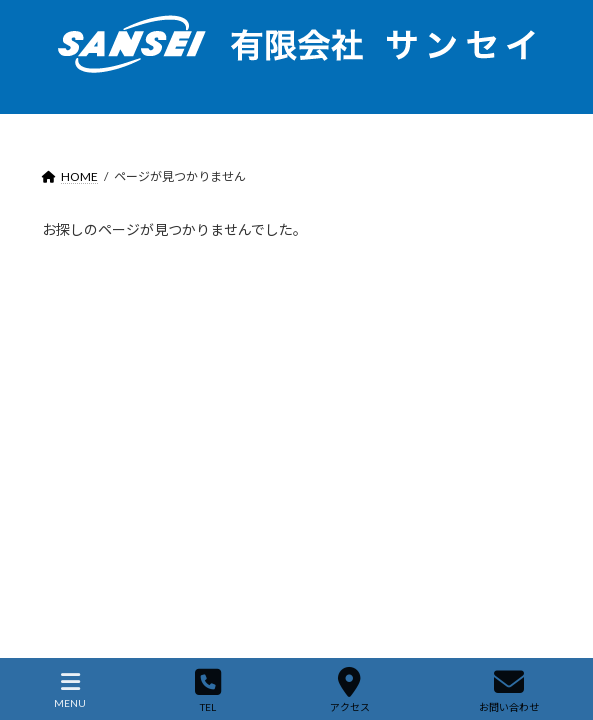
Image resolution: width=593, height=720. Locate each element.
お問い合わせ (509, 690)
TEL (208, 690)
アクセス (350, 690)
